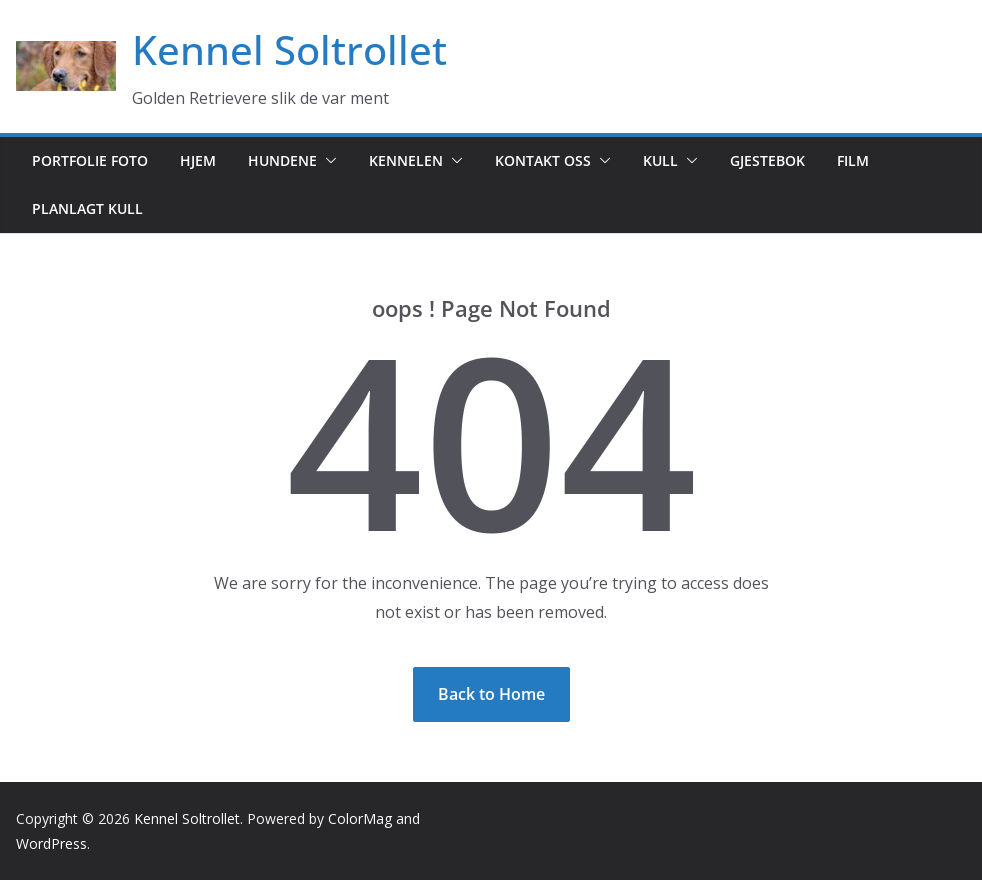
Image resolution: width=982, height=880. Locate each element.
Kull (660, 160)
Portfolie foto (90, 160)
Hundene (282, 160)
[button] (327, 161)
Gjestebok (767, 160)
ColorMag (360, 818)
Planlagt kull (87, 208)
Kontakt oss (543, 160)
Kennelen (406, 160)
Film (853, 160)
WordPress (51, 843)
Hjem (198, 160)
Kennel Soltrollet (289, 49)
